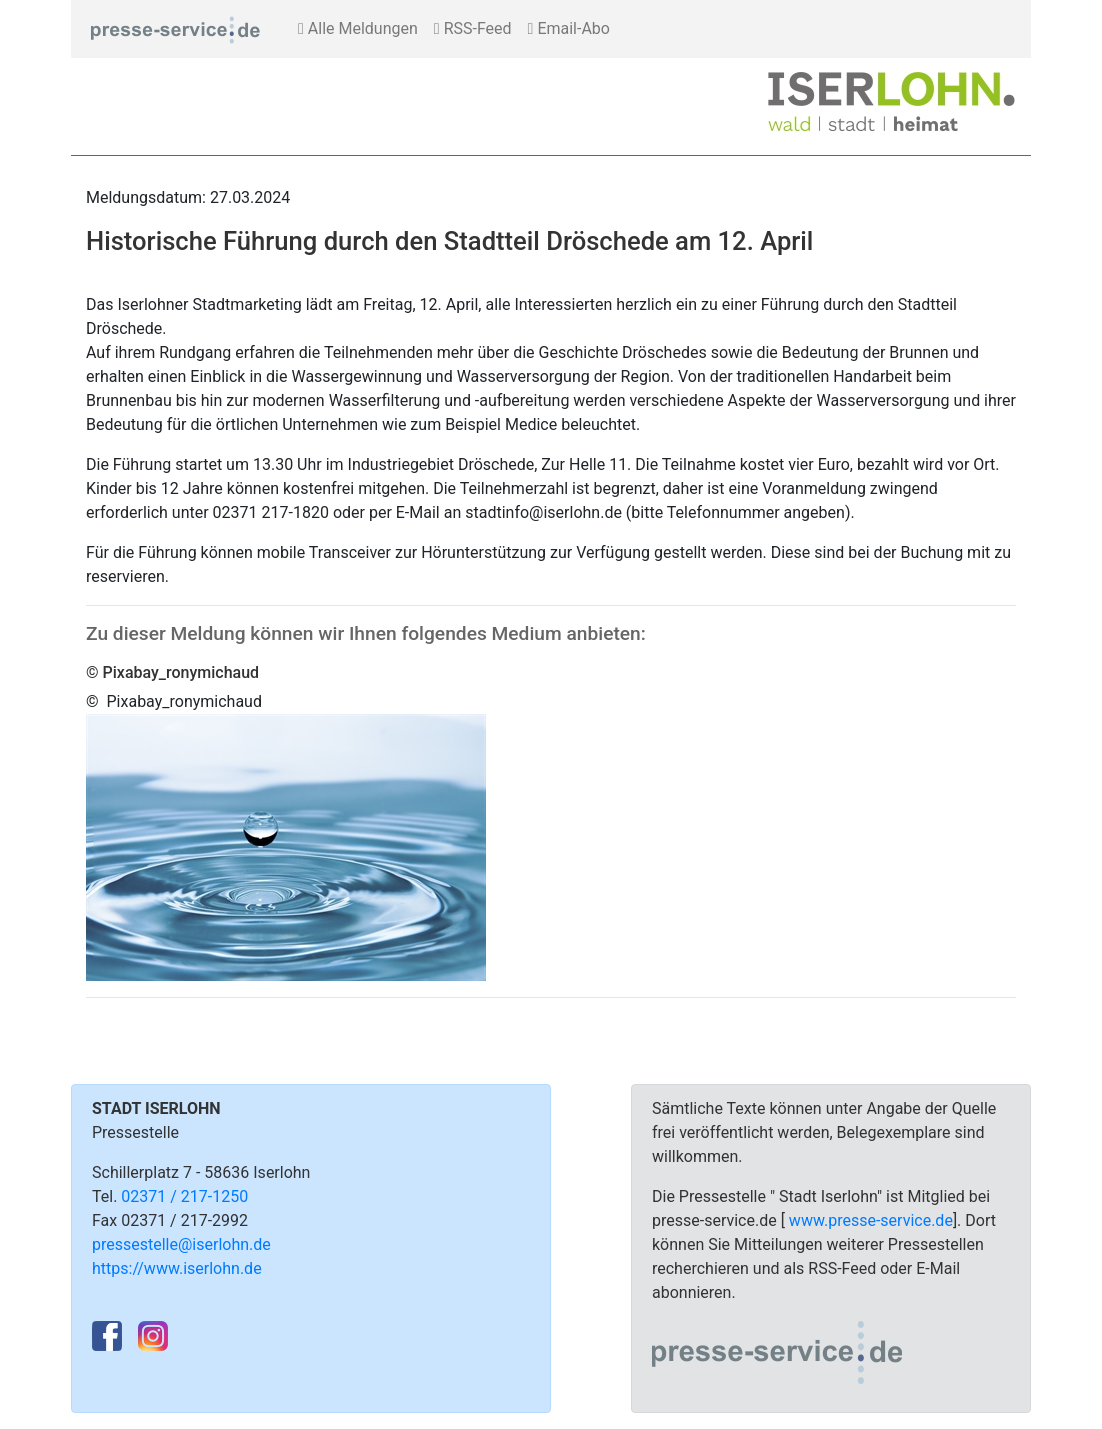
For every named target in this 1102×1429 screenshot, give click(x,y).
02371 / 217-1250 (184, 1196)
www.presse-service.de (871, 1220)
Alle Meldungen (358, 28)
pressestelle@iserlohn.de (181, 1244)
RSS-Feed (473, 28)
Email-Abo (569, 28)
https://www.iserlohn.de (177, 1268)
